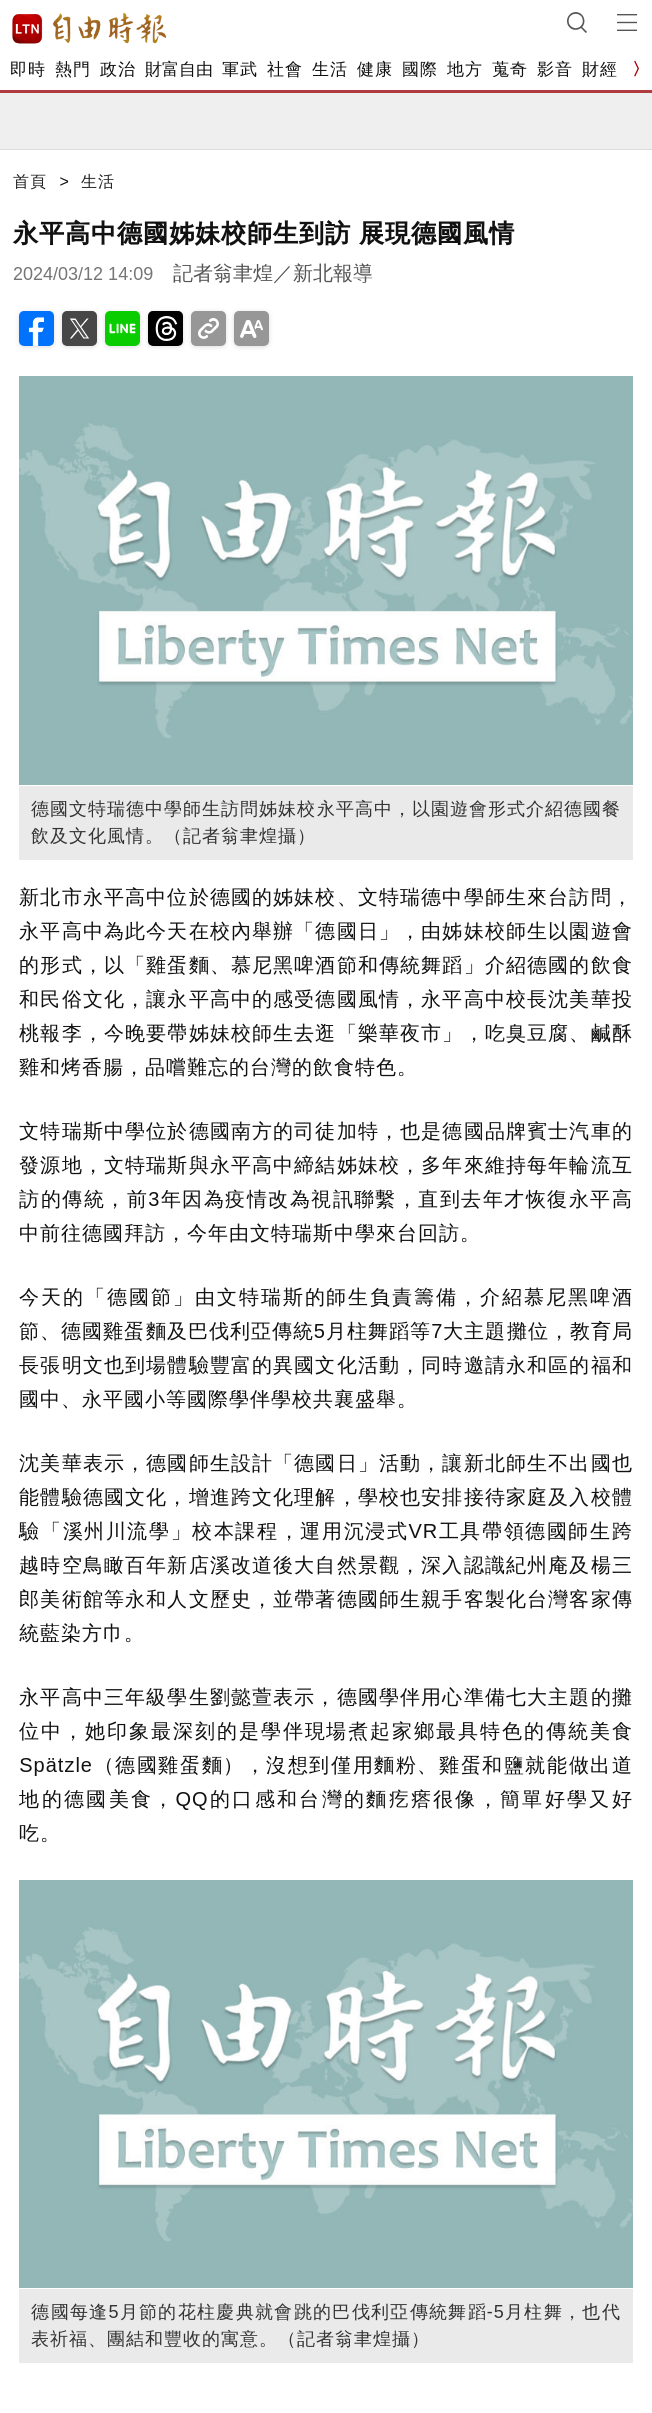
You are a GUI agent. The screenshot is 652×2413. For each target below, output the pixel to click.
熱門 (72, 69)
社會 (284, 69)
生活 (329, 69)
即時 (27, 69)
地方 (464, 69)
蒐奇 (509, 69)
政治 (117, 69)
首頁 (30, 181)
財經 (599, 69)
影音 (554, 69)
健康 (374, 69)
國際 (419, 69)
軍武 (239, 69)
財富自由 (178, 69)
